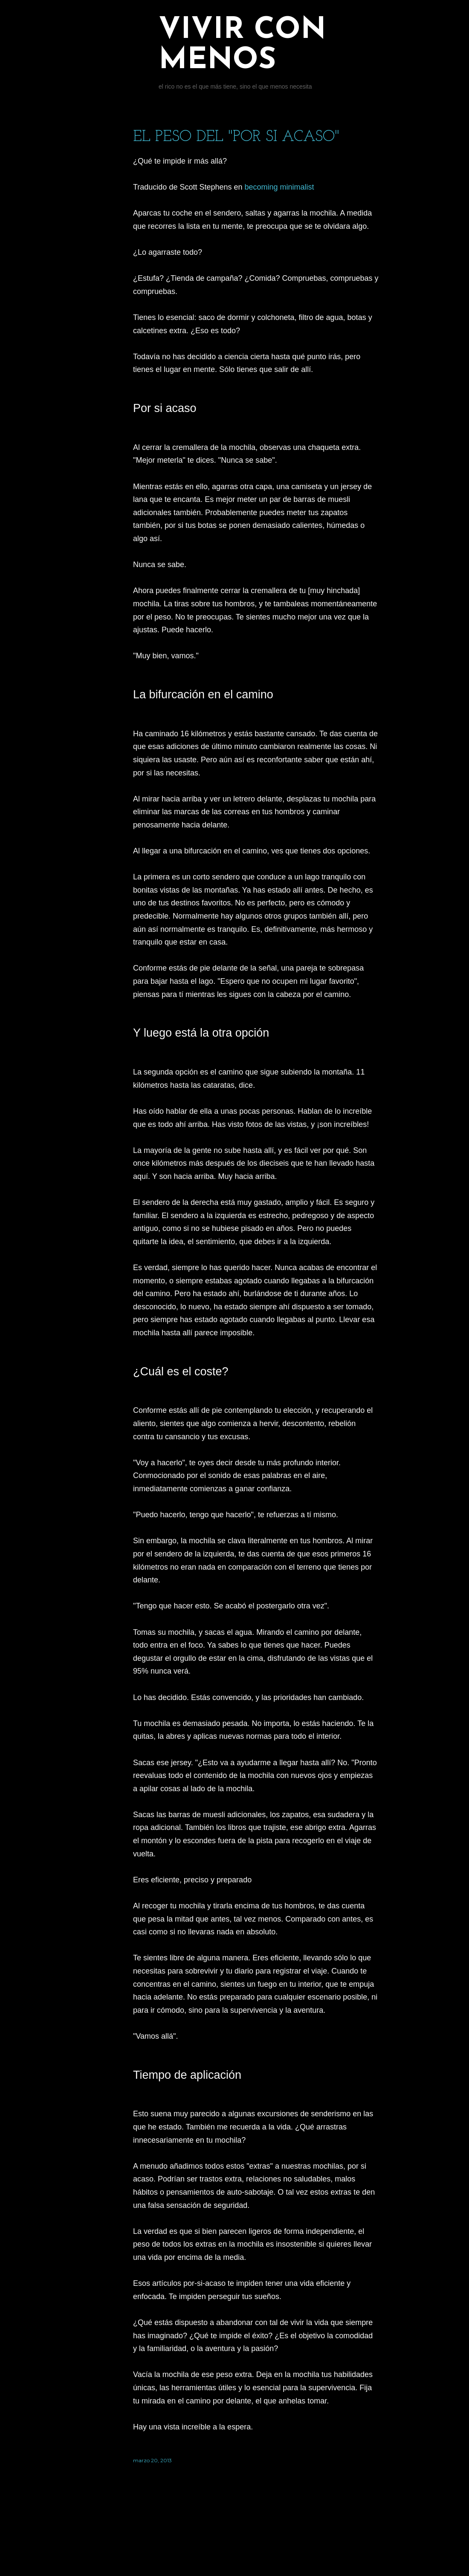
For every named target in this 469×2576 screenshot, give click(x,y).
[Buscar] (373, 23)
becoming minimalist (279, 187)
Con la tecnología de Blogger (256, 2535)
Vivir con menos (242, 45)
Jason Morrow (280, 2551)
